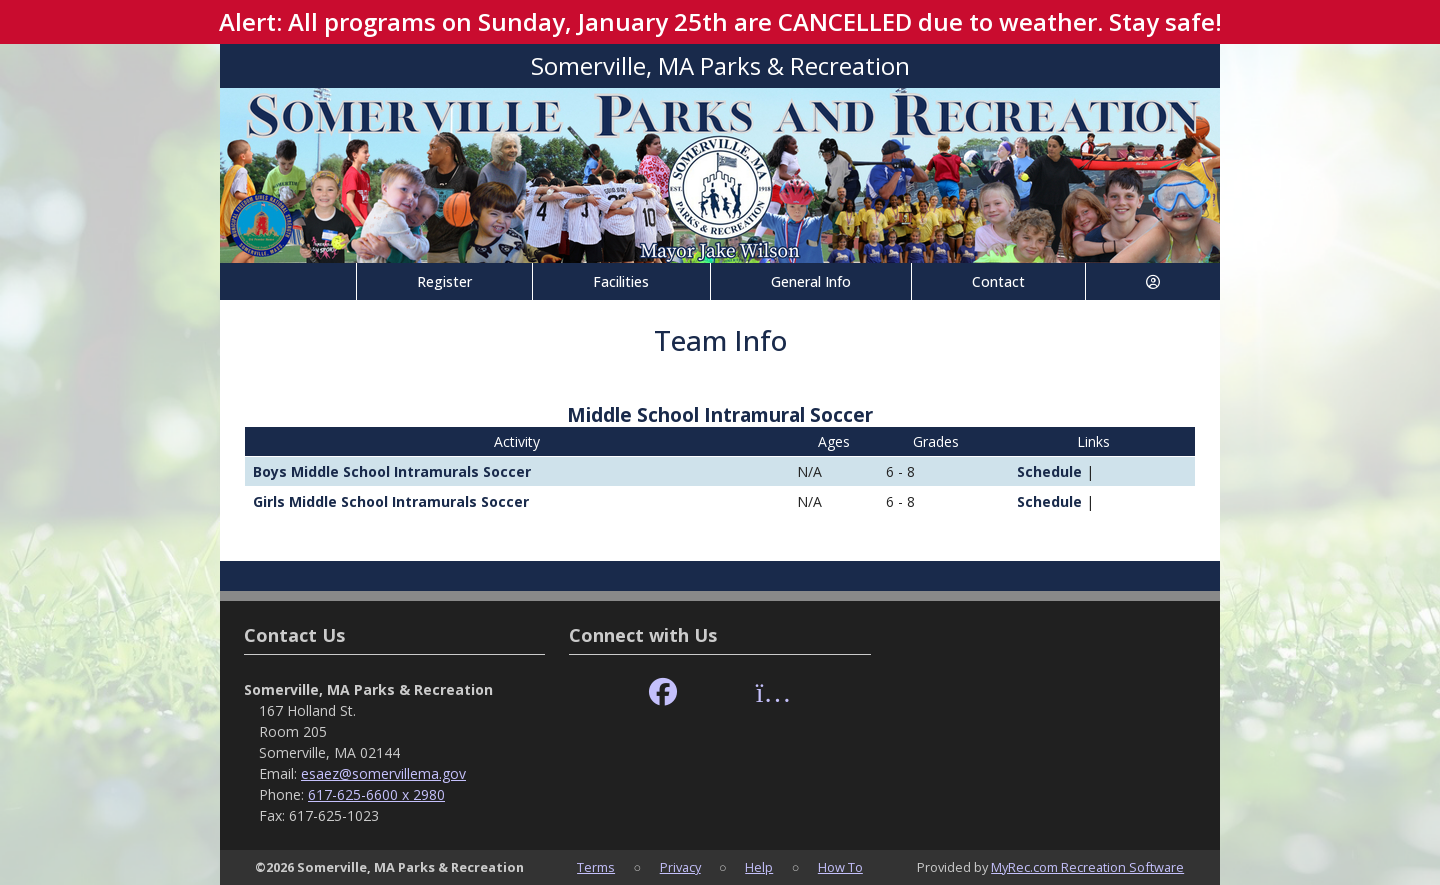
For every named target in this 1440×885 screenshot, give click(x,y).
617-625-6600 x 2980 (376, 794)
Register (444, 281)
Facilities (621, 281)
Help (759, 867)
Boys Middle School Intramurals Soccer (392, 471)
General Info (811, 281)
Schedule (1041, 471)
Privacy (680, 867)
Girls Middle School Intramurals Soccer (391, 501)
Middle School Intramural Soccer (720, 414)
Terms (596, 867)
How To (840, 867)
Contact (998, 281)
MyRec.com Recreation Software (1087, 867)
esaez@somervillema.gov (383, 773)
